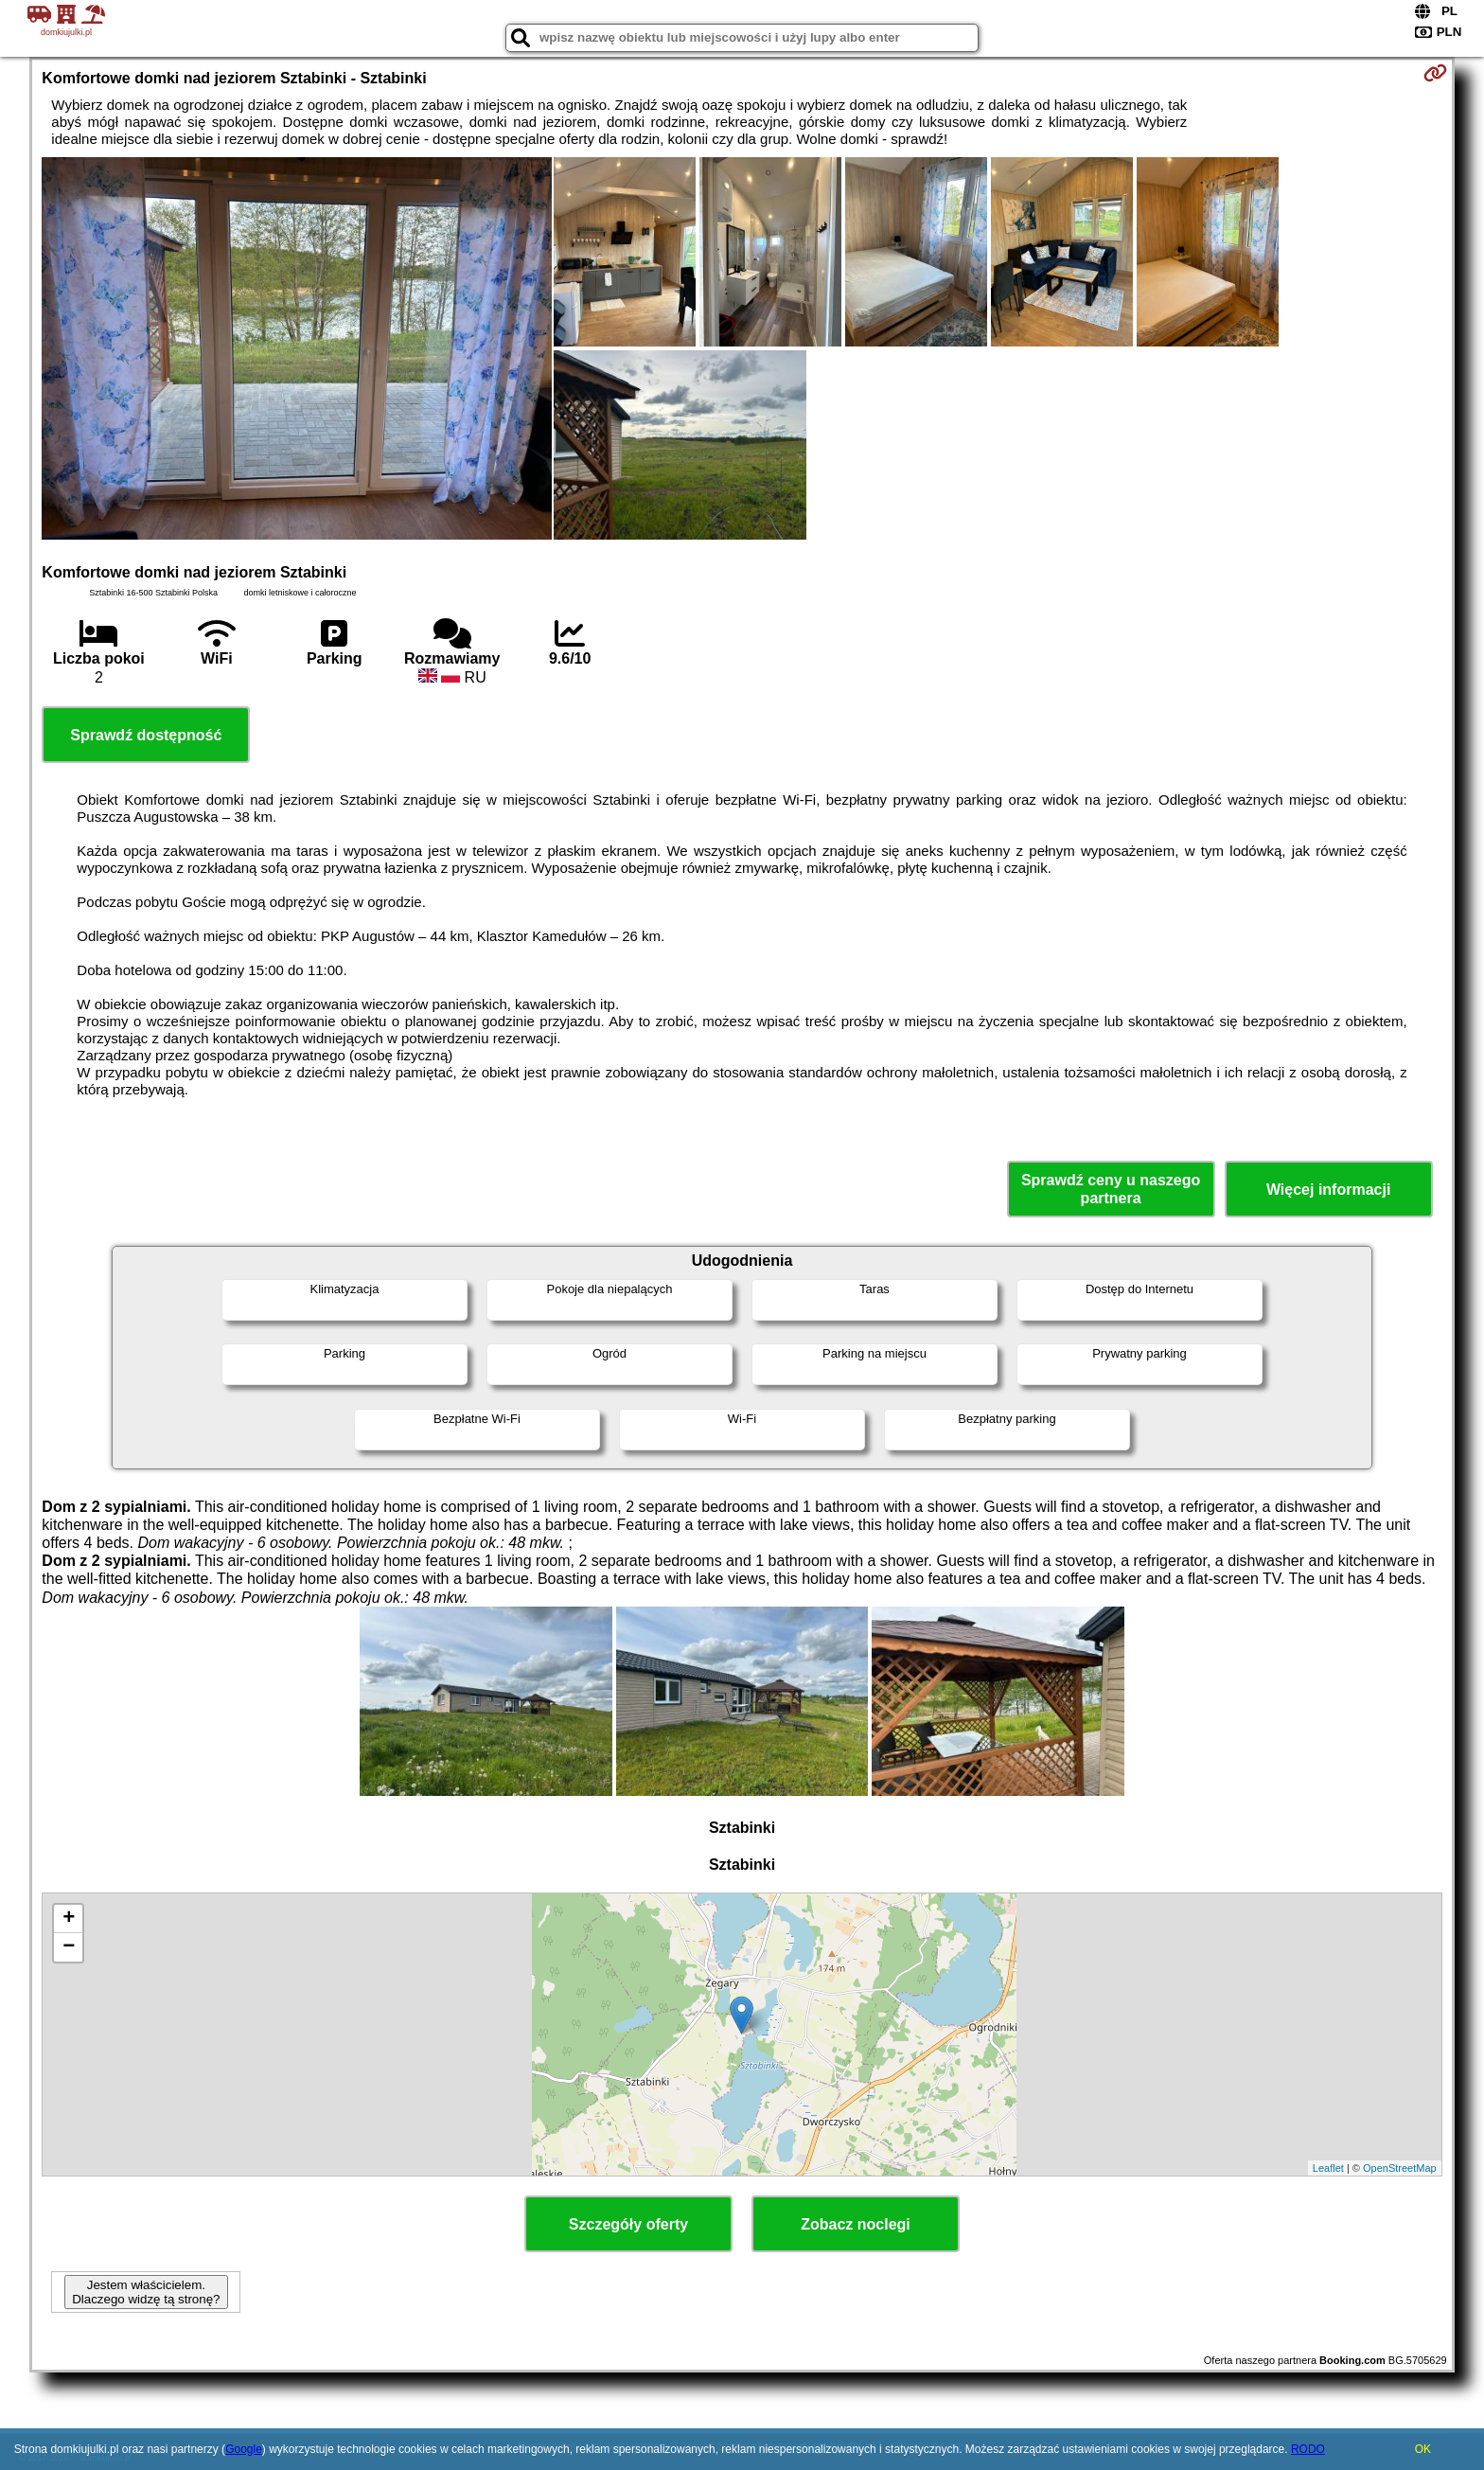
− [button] (68, 1947)
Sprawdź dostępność (145, 735)
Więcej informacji (1328, 1190)
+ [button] (68, 1919)
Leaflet (1328, 2168)
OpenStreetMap (1400, 2168)
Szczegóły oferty (628, 2224)
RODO (1308, 2449)
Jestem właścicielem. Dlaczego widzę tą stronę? (146, 2292)
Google (243, 2449)
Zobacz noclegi (855, 2224)
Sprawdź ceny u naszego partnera (1110, 1189)
